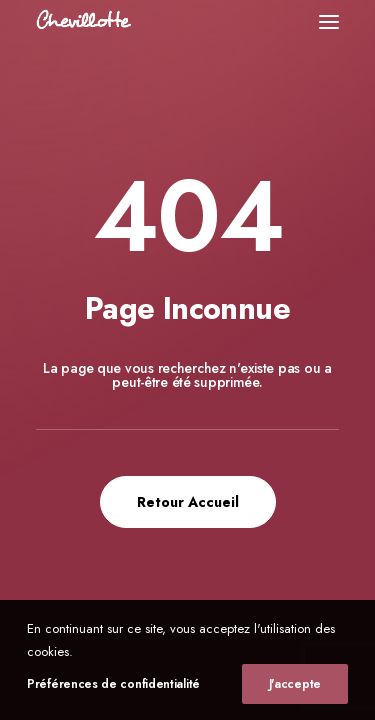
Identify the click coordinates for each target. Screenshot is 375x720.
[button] (329, 21)
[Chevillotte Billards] (84, 21)
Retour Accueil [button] (188, 502)
